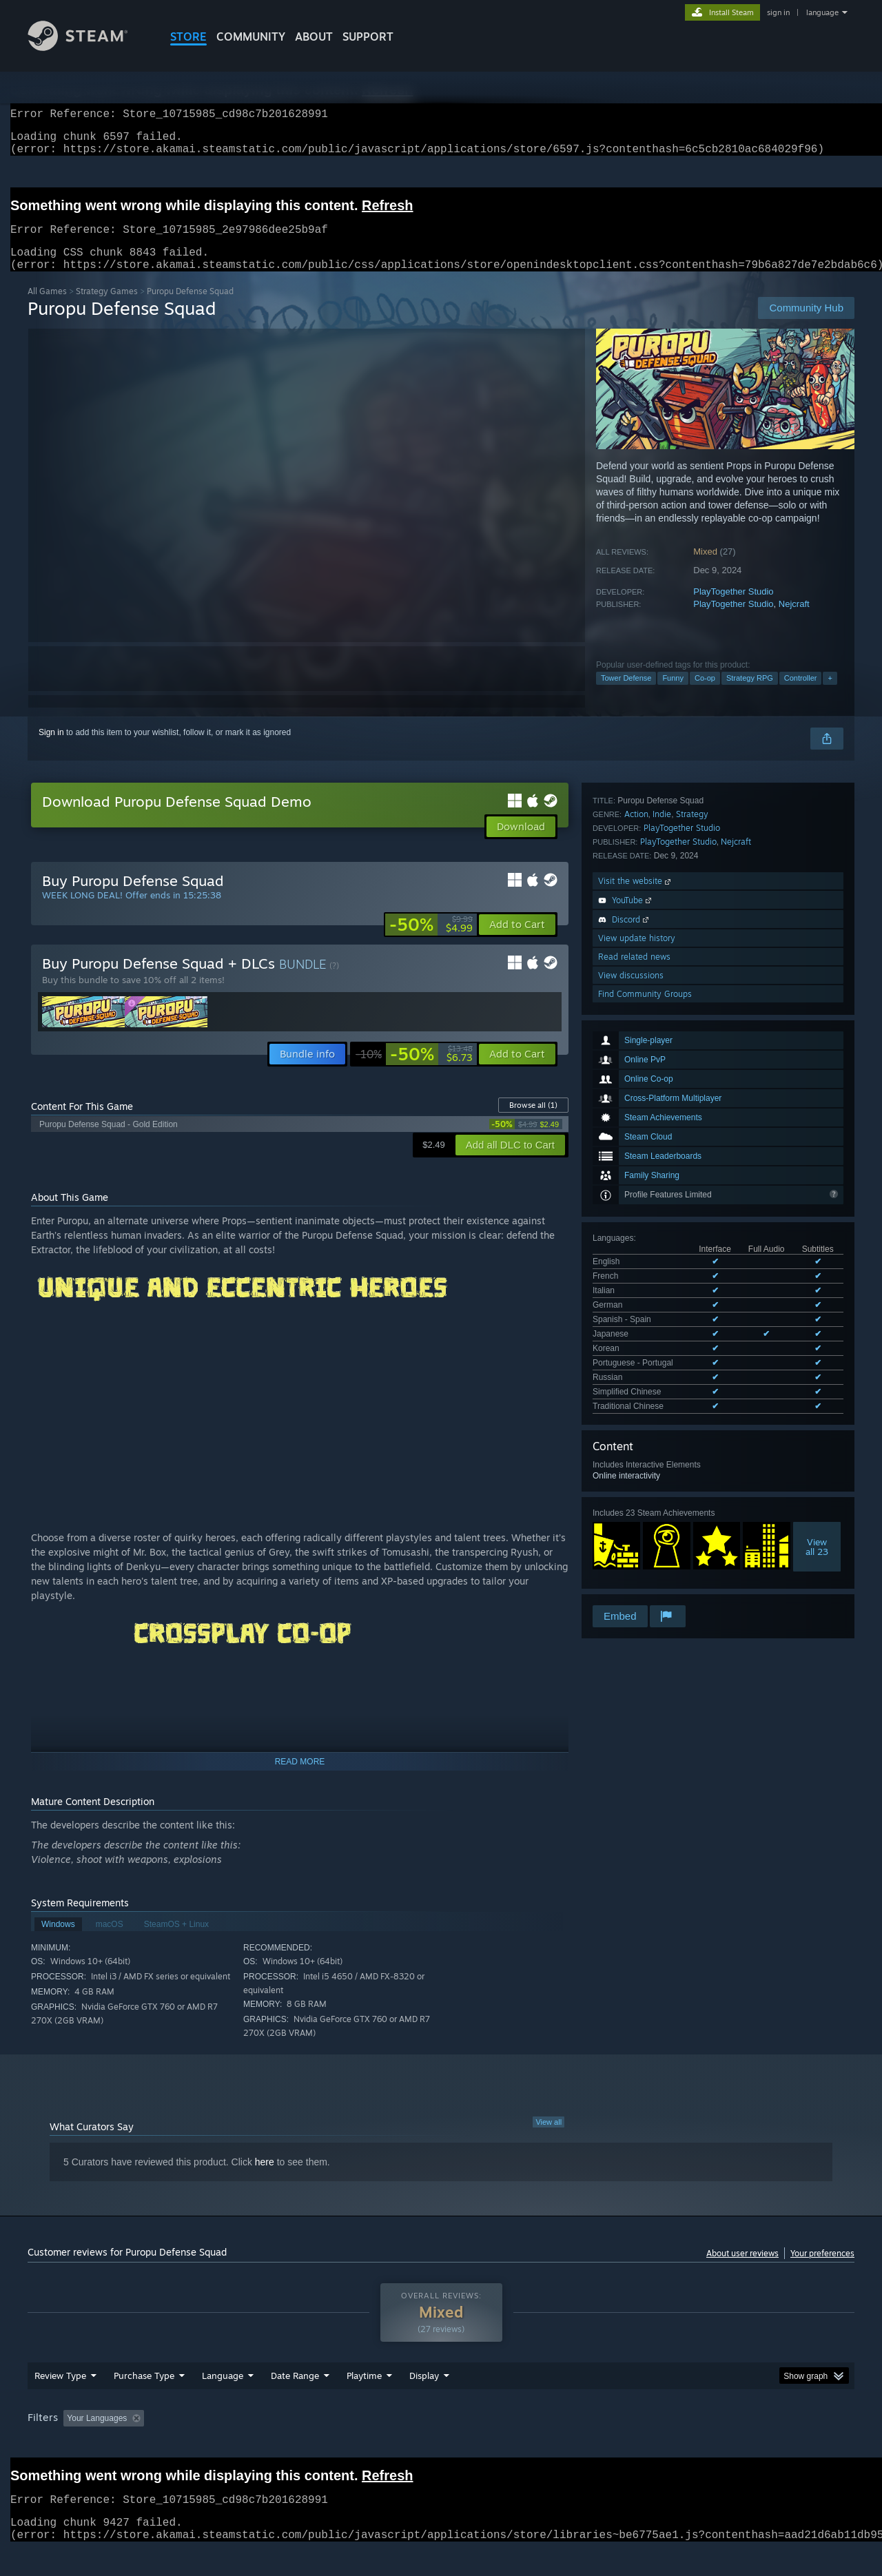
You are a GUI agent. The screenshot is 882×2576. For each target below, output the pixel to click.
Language (222, 2401)
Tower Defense (626, 694)
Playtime (364, 2401)
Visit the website (635, 1397)
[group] (441, 2445)
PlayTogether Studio (733, 608)
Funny (673, 694)
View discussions (631, 1492)
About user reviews (742, 2270)
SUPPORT (367, 36)
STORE (188, 36)
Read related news (634, 1473)
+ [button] (830, 694)
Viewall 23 (817, 1251)
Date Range (295, 2401)
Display (424, 2401)
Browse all (533, 1121)
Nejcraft (794, 620)
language (822, 12)
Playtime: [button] (343, 2444)
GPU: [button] (674, 2444)
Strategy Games (107, 307)
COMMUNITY (250, 36)
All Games (47, 307)
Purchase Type (144, 2401)
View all (548, 2138)
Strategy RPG (749, 694)
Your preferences (822, 2270)
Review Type (60, 2401)
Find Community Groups (645, 1510)
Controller (800, 694)
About (314, 36)
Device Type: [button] (734, 2444)
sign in (778, 12)
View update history (636, 1455)
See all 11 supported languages (651, 1114)
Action (636, 1331)
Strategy (692, 1331)
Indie (662, 1331)
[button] (517, 941)
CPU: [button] (628, 2444)
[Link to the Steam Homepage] (88, 47)
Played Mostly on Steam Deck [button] (442, 2444)
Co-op (705, 694)
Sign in (51, 749)
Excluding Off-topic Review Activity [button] (236, 2444)
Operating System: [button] (557, 2444)
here (264, 2178)
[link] (431, 941)
